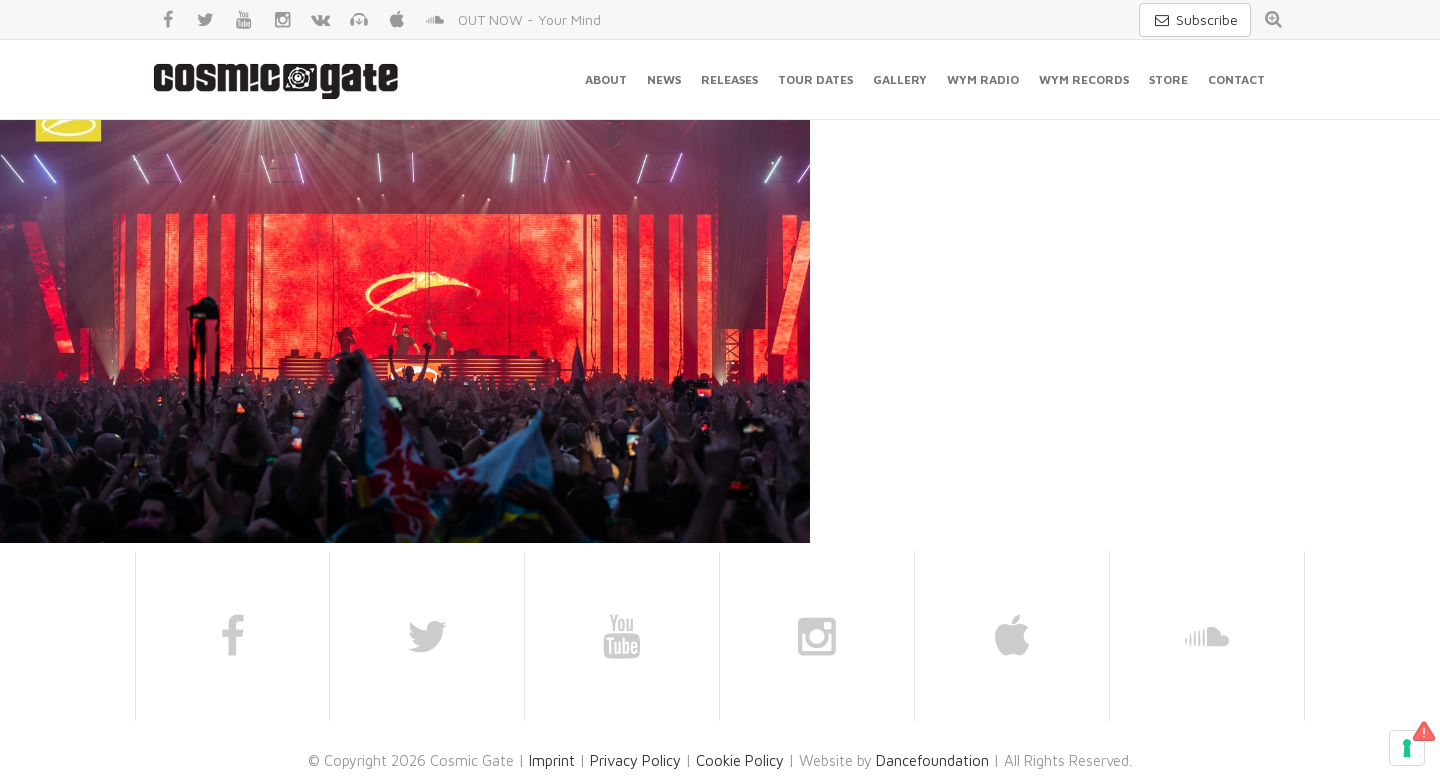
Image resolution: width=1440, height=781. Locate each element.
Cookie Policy (740, 760)
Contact (1236, 79)
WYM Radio (983, 79)
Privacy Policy (635, 760)
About (606, 79)
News (664, 79)
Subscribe (1195, 19)
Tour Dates (815, 79)
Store (1168, 79)
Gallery (900, 79)
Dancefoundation (932, 760)
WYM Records (1084, 79)
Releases (729, 79)
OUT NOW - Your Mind (529, 19)
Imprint (552, 760)
